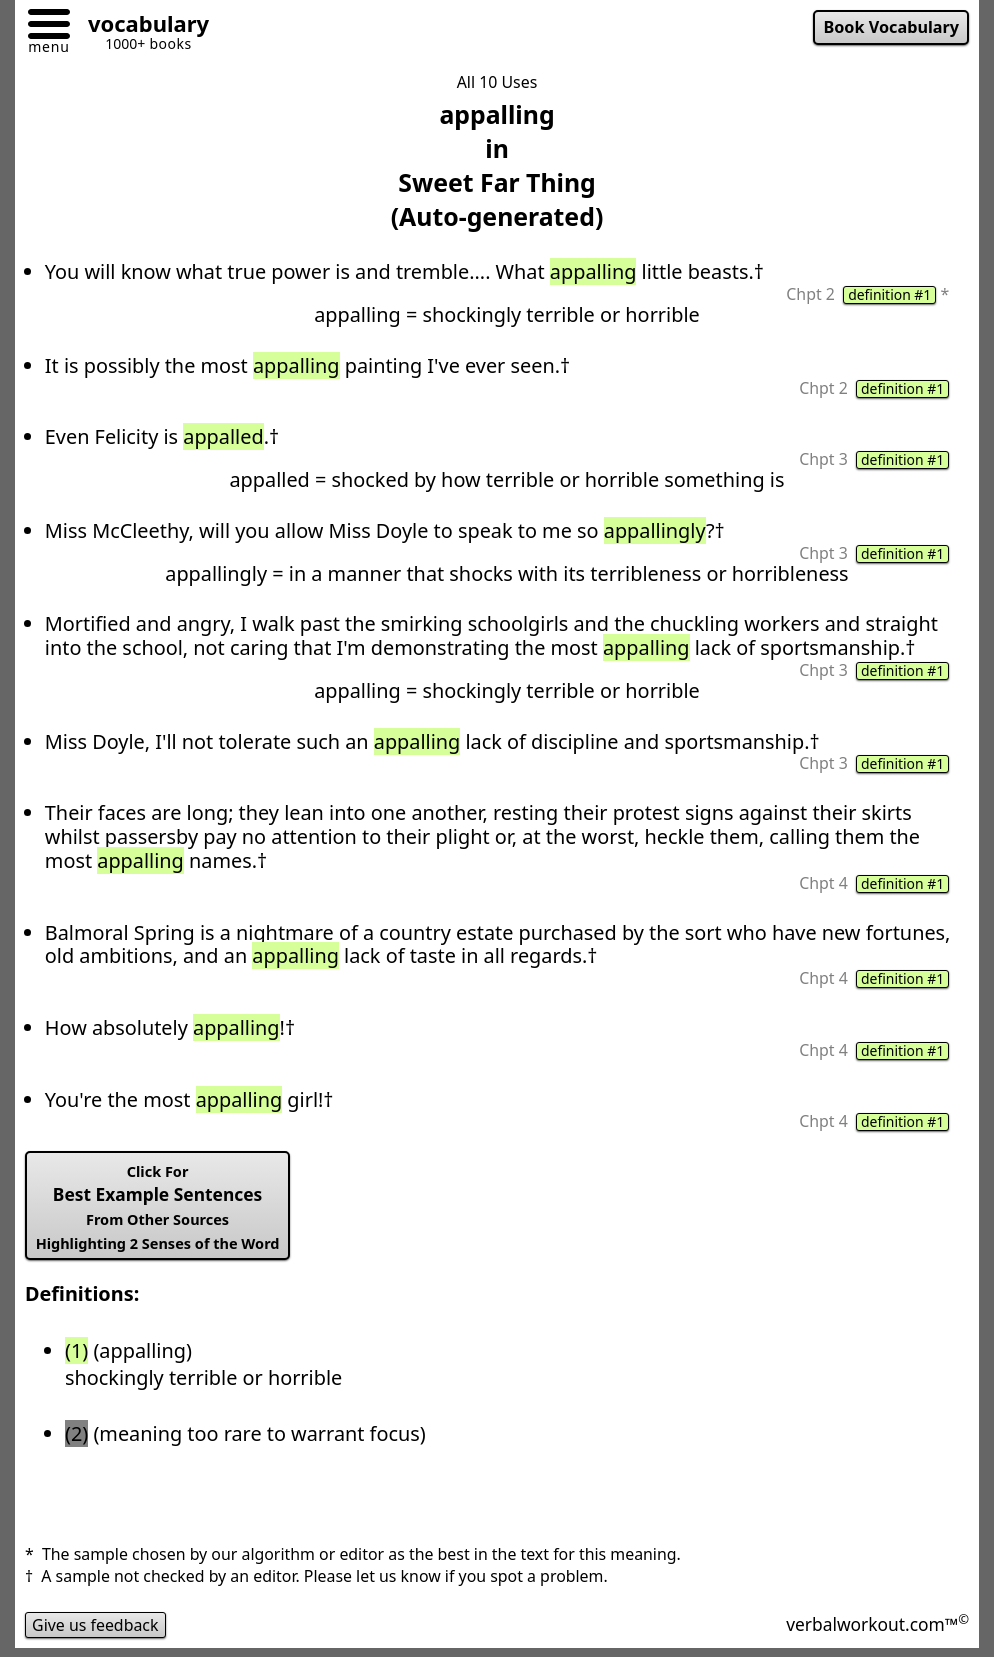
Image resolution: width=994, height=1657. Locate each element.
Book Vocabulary (891, 27)
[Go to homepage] (141, 26)
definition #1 (889, 295)
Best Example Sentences (158, 1207)
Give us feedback (95, 1625)
